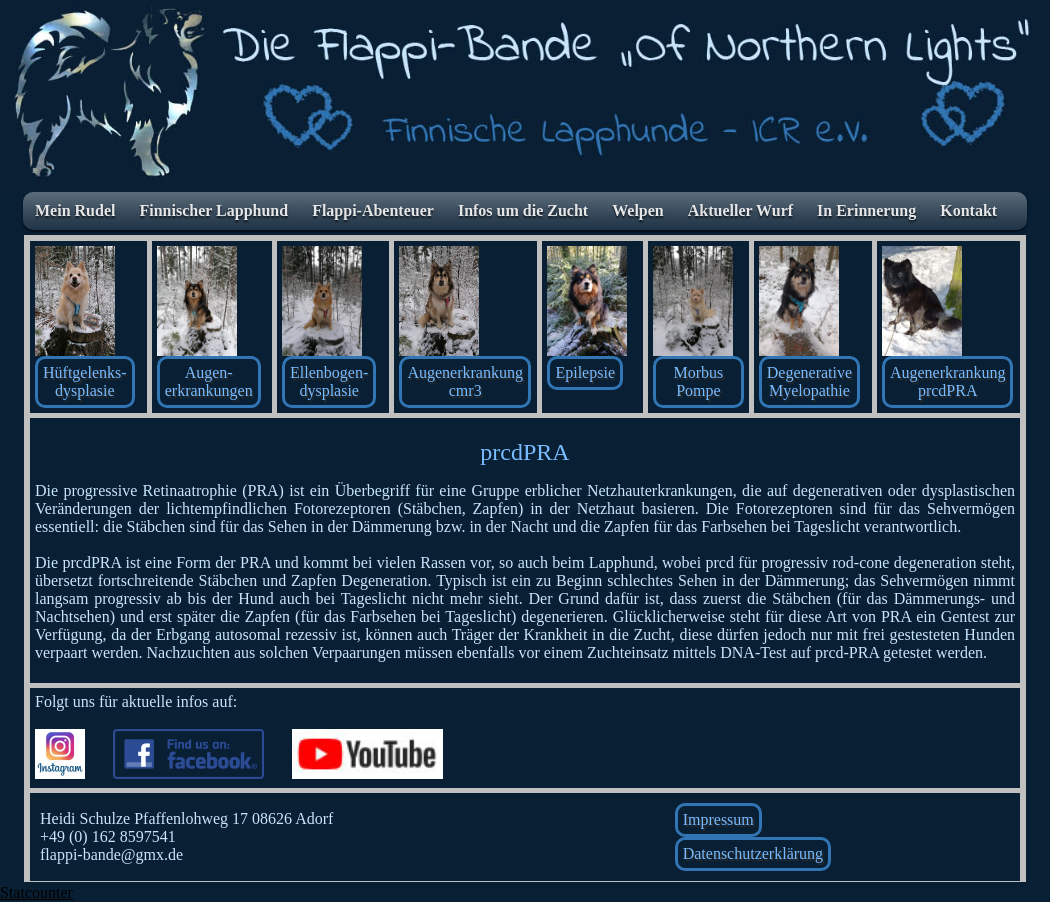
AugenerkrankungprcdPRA (948, 381)
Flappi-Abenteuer (373, 210)
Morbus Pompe (699, 381)
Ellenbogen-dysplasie (329, 381)
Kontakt (968, 210)
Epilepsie (585, 372)
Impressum (718, 819)
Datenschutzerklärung (753, 853)
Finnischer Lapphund (213, 210)
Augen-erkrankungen (209, 381)
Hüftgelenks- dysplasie (85, 381)
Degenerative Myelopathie (809, 381)
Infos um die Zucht (523, 210)
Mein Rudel (75, 210)
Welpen (638, 210)
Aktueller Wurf (740, 210)
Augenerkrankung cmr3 (465, 381)
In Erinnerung (866, 210)
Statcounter (36, 892)
